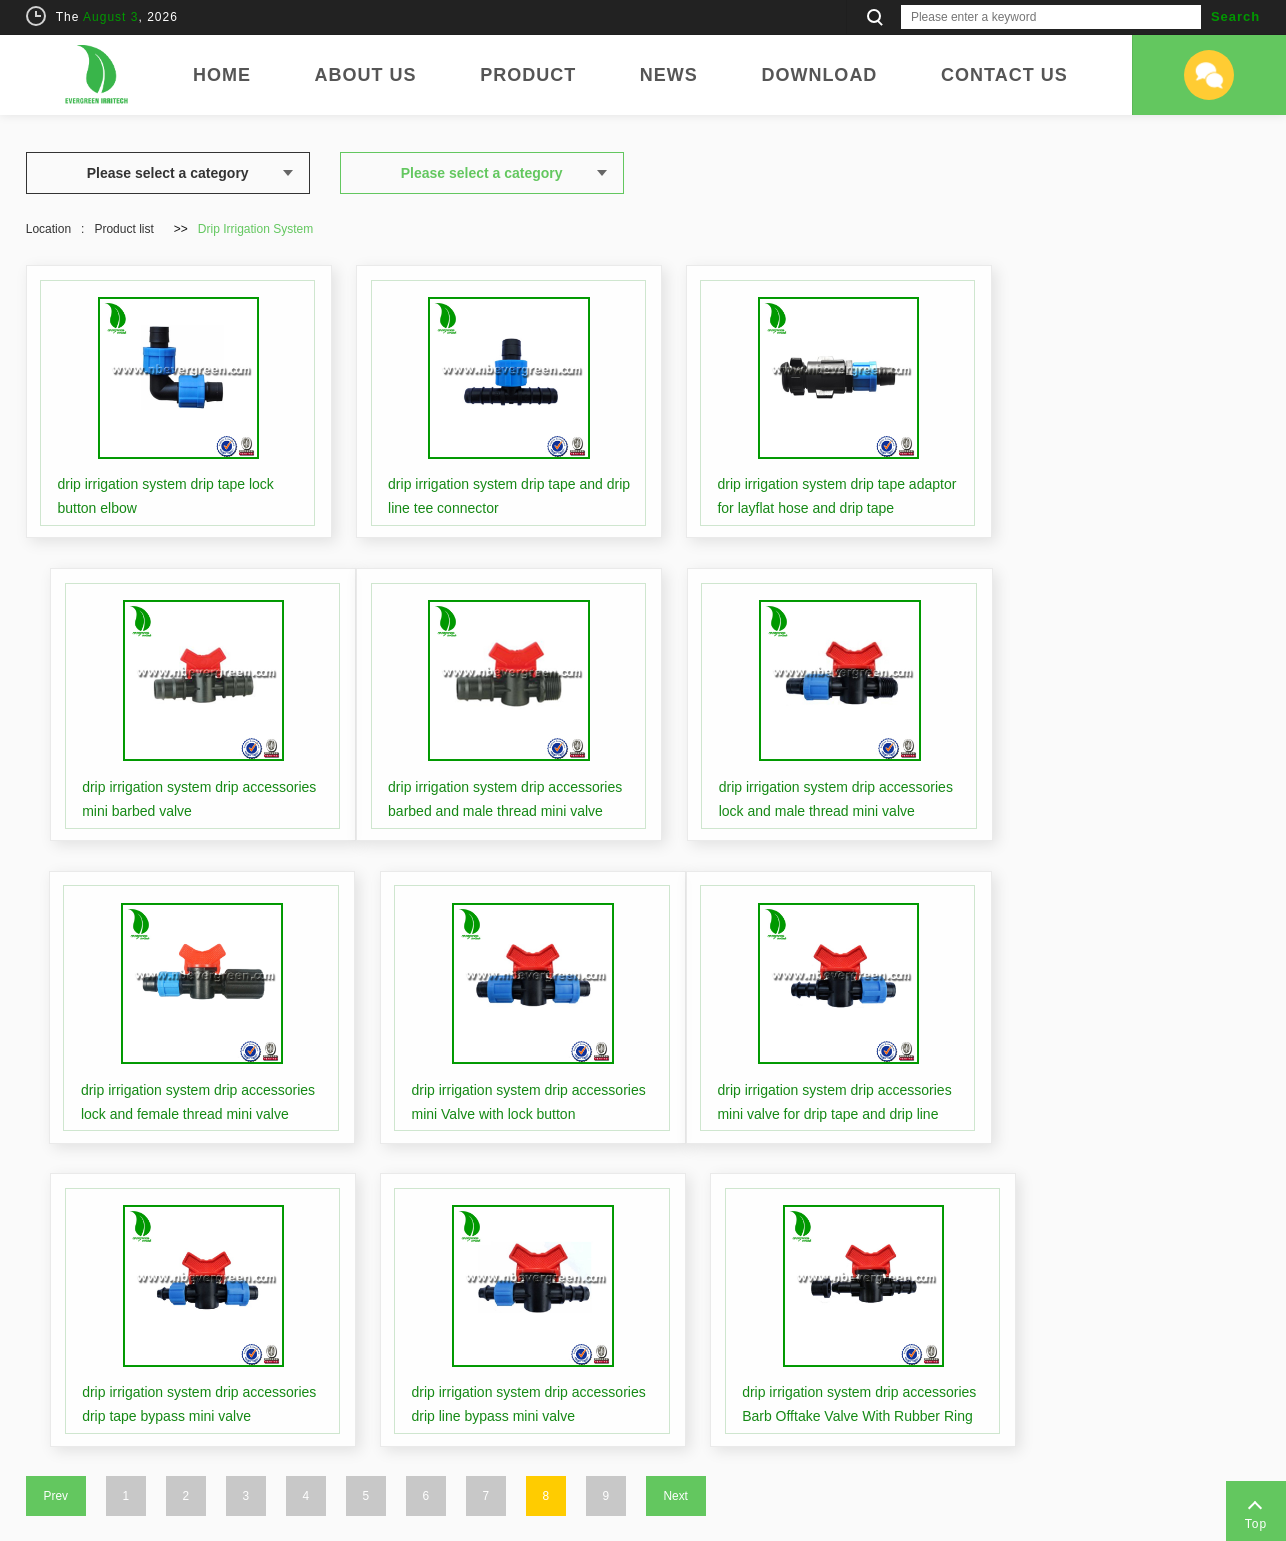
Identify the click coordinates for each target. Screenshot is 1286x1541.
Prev (55, 1160)
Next (675, 1160)
